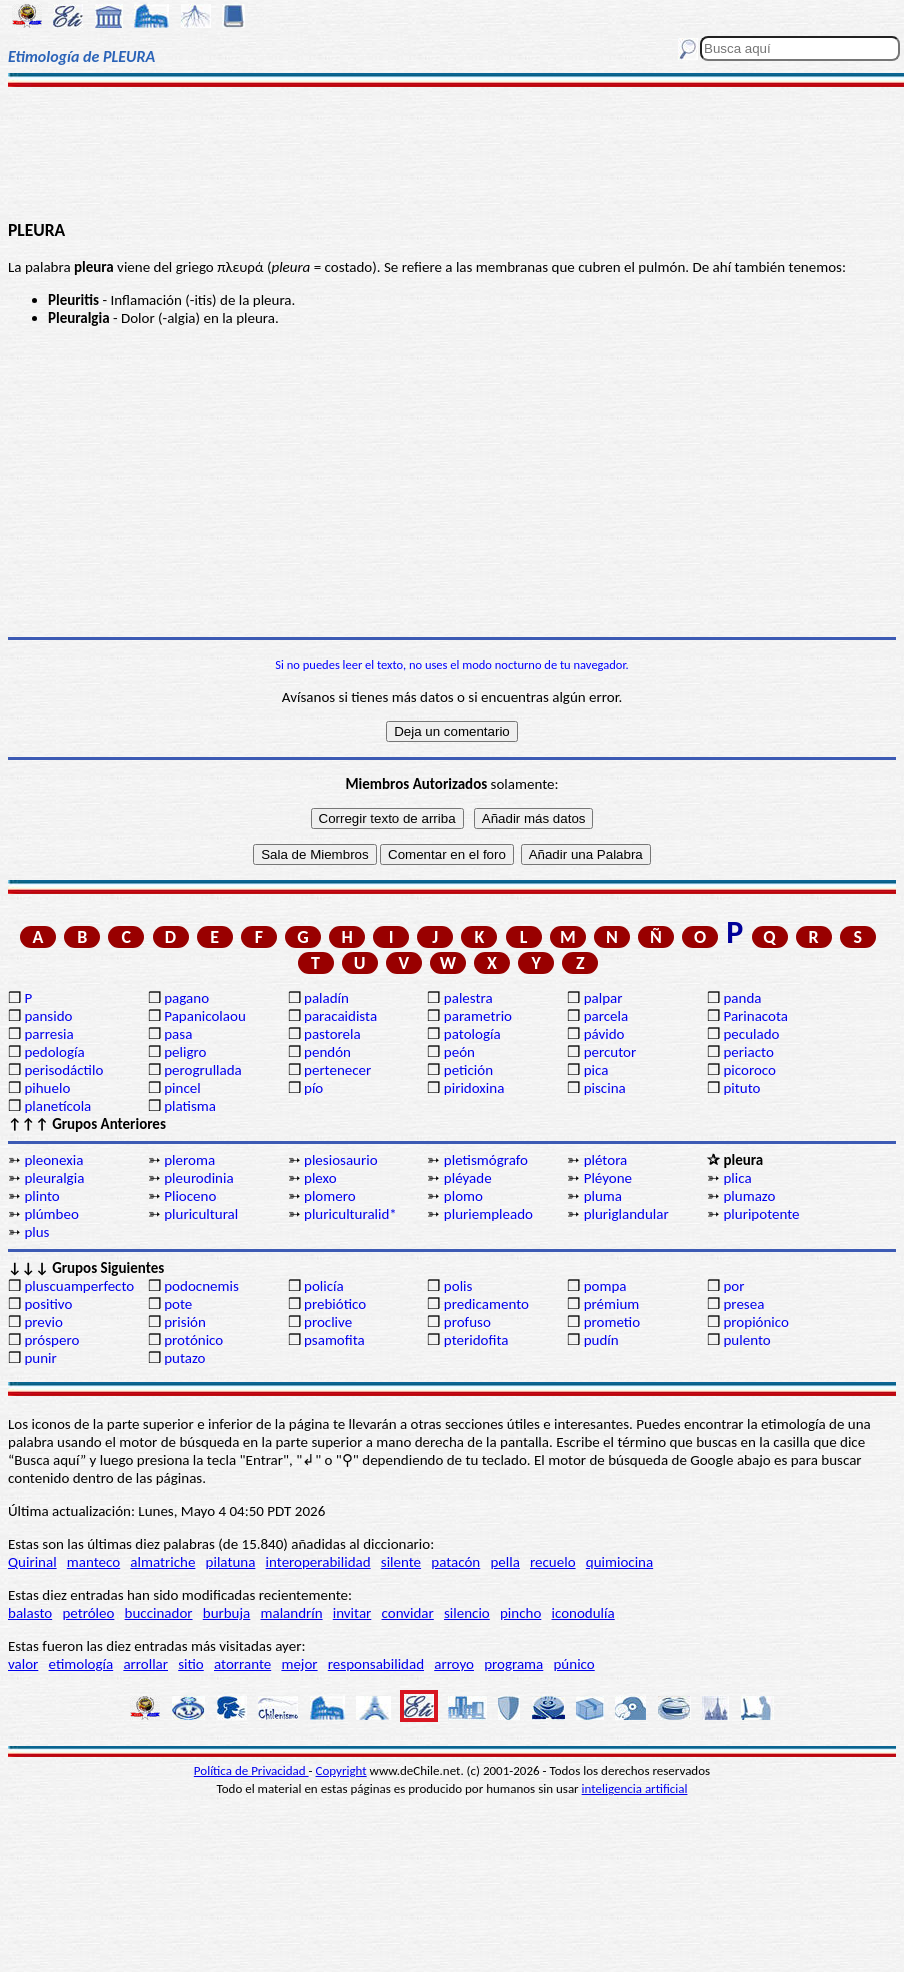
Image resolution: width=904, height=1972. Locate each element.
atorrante (242, 1664)
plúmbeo (51, 1214)
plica (737, 1178)
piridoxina (474, 1088)
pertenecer (337, 1070)
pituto (741, 1088)
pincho (520, 1613)
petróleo (88, 1613)
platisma (190, 1106)
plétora (606, 1160)
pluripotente (761, 1214)
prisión (185, 1322)
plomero (330, 1196)
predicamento (486, 1304)
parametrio (478, 1016)
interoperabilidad (318, 1562)
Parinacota (755, 1016)
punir (40, 1358)
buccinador (159, 1613)
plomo (463, 1196)
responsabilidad (376, 1664)
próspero (51, 1340)
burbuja (227, 1613)
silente (401, 1562)
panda (742, 998)
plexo (320, 1178)
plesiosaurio (341, 1160)
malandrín (291, 1613)
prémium (612, 1304)
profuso (467, 1322)
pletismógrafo (486, 1160)
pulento (746, 1340)
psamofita (334, 1340)
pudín (601, 1340)
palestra (468, 998)
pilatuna (231, 1562)
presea (743, 1304)
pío (313, 1088)
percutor (610, 1052)
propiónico (755, 1322)
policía (324, 1286)
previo (43, 1322)
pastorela (332, 1034)
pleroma (189, 1160)
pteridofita (476, 1340)
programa (513, 1664)
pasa (178, 1034)
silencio (467, 1613)
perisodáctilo (63, 1070)
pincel (182, 1088)
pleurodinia (198, 1178)
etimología (81, 1664)
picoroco (749, 1070)
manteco (93, 1562)
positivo (48, 1304)
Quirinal (32, 1562)
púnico (573, 1664)
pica (596, 1070)
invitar (352, 1613)
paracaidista (340, 1016)
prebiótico (335, 1304)
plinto (41, 1196)
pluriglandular (626, 1214)
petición (468, 1070)
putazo (184, 1358)
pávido (604, 1034)
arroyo (454, 1664)
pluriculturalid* (350, 1214)
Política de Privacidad (251, 1770)
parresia (48, 1034)
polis (458, 1286)
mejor (299, 1664)
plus (36, 1232)
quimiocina (619, 1562)
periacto (748, 1052)
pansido (48, 1016)
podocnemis (201, 1286)
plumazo (749, 1196)
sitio (191, 1664)
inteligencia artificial (635, 1788)
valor (23, 1664)
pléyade (468, 1178)
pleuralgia (54, 1178)
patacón (455, 1562)
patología (472, 1034)
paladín (326, 998)
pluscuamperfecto (79, 1286)
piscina (605, 1088)
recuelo (553, 1562)
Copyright (341, 1770)
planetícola (57, 1106)
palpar (603, 998)
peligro (185, 1052)
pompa (605, 1286)
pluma (603, 1196)
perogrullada (203, 1070)
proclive (328, 1322)
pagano (186, 998)
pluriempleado (488, 1214)
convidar (408, 1613)
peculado (751, 1034)
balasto (30, 1613)
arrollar (145, 1664)
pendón (327, 1052)
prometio (612, 1322)
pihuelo (47, 1088)
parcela (606, 1016)
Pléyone (608, 1178)
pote (178, 1304)
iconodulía (583, 1613)
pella (504, 1562)
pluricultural (201, 1214)
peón (459, 1052)
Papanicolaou (205, 1016)
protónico (193, 1340)
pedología (54, 1052)
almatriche (162, 1562)
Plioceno (190, 1196)
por (733, 1286)
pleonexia (53, 1160)
